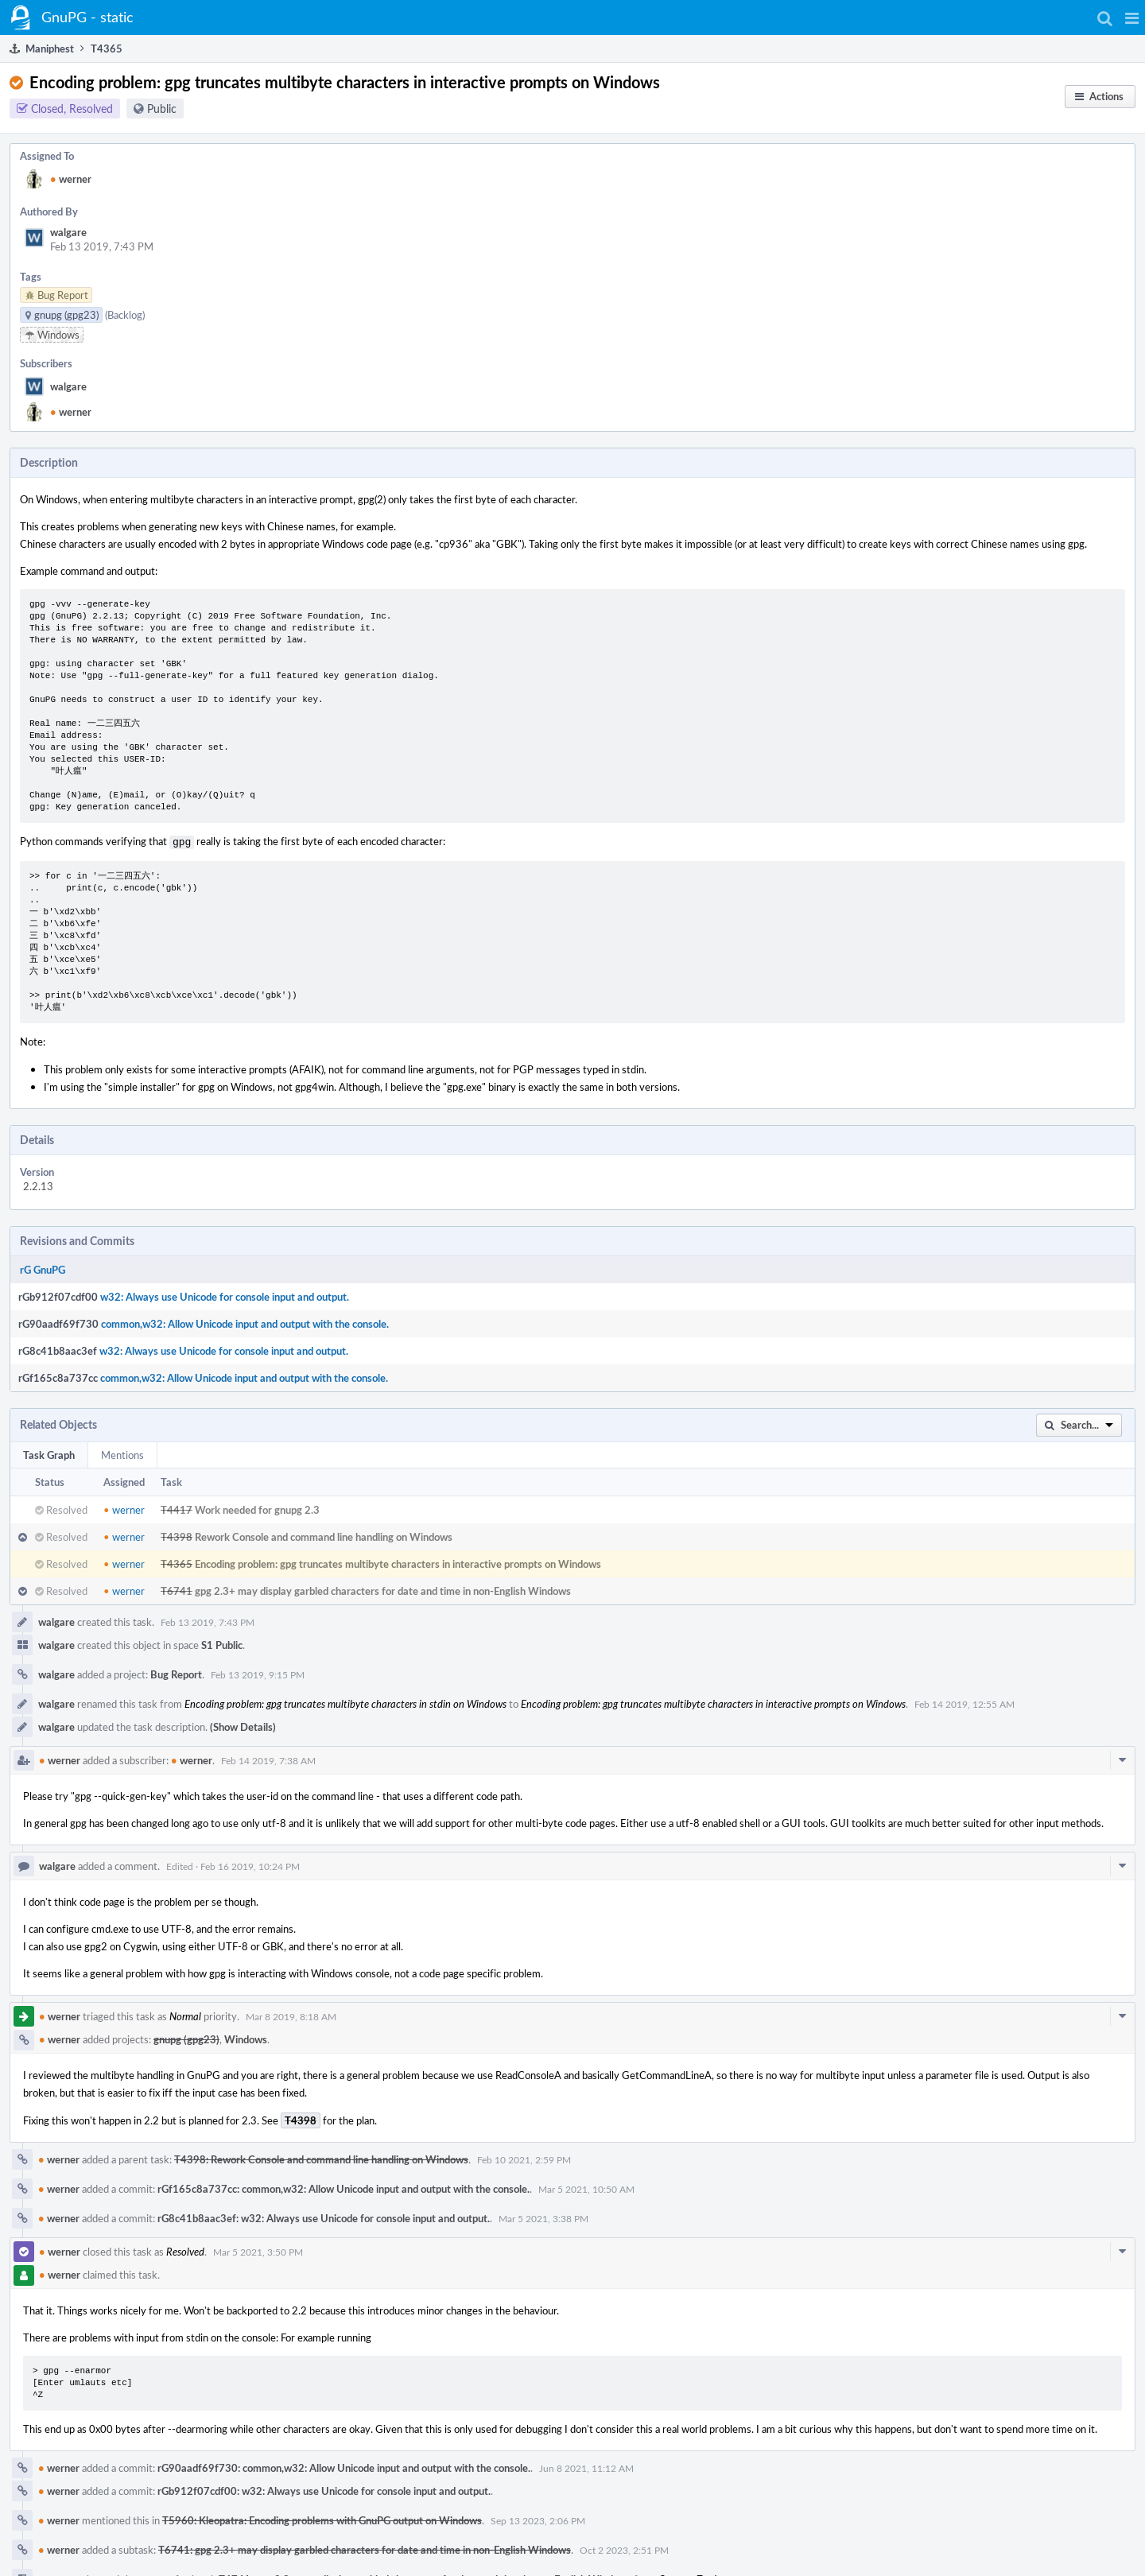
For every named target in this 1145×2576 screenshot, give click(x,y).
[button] (1132, 17)
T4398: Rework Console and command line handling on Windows (321, 2158)
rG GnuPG (42, 1268)
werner (70, 179)
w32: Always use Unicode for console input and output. (224, 1295)
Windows (245, 2038)
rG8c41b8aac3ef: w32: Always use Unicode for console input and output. (323, 2216)
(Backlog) (125, 315)
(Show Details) (243, 1725)
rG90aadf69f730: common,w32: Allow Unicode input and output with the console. (343, 2466)
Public (162, 108)
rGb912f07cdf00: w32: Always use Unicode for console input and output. (324, 2489)
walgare (68, 232)
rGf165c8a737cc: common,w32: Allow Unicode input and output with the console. (343, 2187)
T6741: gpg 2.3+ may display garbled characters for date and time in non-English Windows (364, 2548)
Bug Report (176, 1673)
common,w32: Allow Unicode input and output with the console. (245, 1322)
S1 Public (222, 1643)
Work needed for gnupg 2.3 (257, 1508)
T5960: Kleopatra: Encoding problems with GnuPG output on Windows (322, 2519)
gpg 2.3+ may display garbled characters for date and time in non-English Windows (383, 1589)
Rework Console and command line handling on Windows (323, 1535)
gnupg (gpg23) (186, 2038)
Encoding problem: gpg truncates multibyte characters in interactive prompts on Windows (398, 1562)
